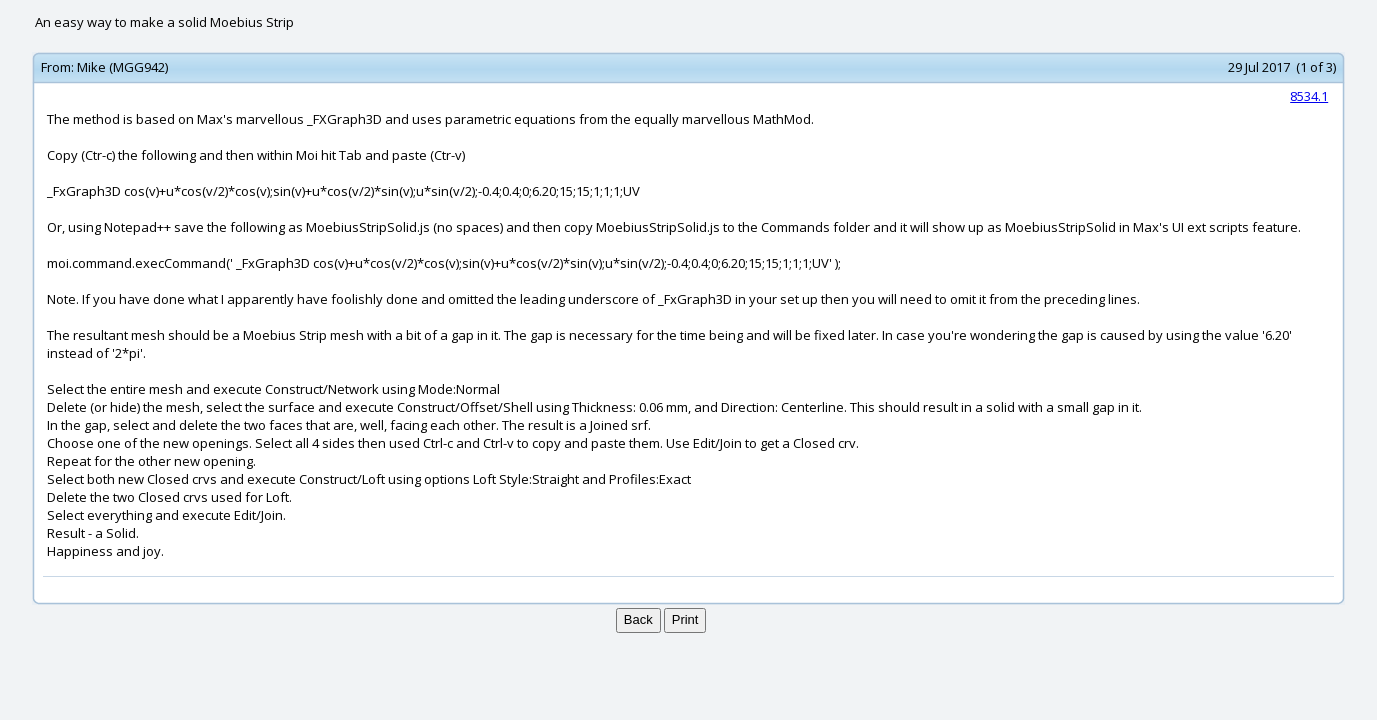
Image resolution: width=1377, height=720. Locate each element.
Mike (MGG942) (122, 67)
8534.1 (1309, 96)
